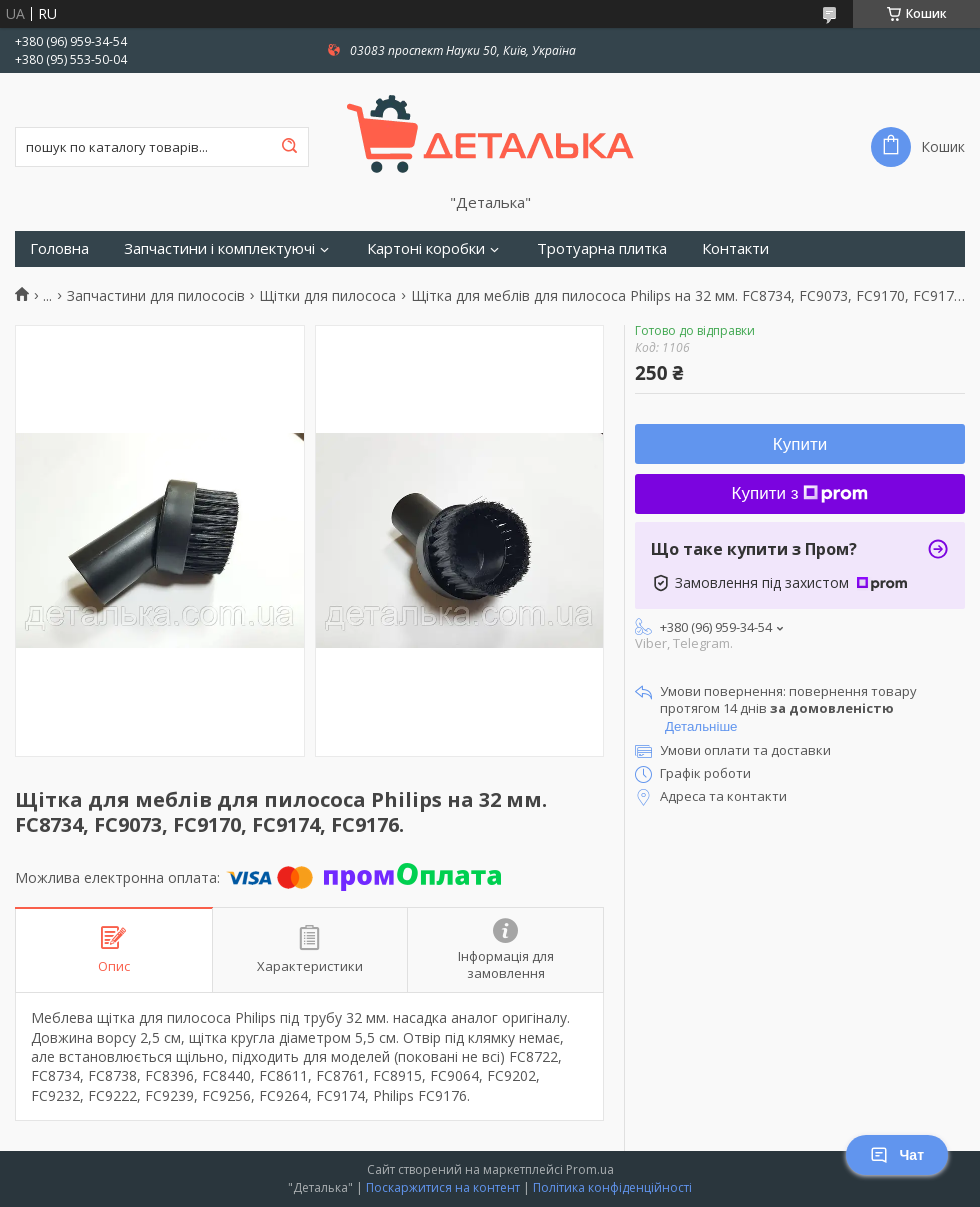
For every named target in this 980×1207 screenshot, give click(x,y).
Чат (897, 1155)
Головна (59, 248)
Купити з (800, 493)
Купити (800, 444)
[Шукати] (289, 147)
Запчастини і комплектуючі (219, 248)
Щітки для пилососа (327, 296)
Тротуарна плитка (602, 248)
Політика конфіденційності (612, 1187)
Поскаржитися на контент (443, 1187)
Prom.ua (590, 1169)
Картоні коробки (426, 248)
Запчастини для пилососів (156, 296)
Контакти (735, 248)
